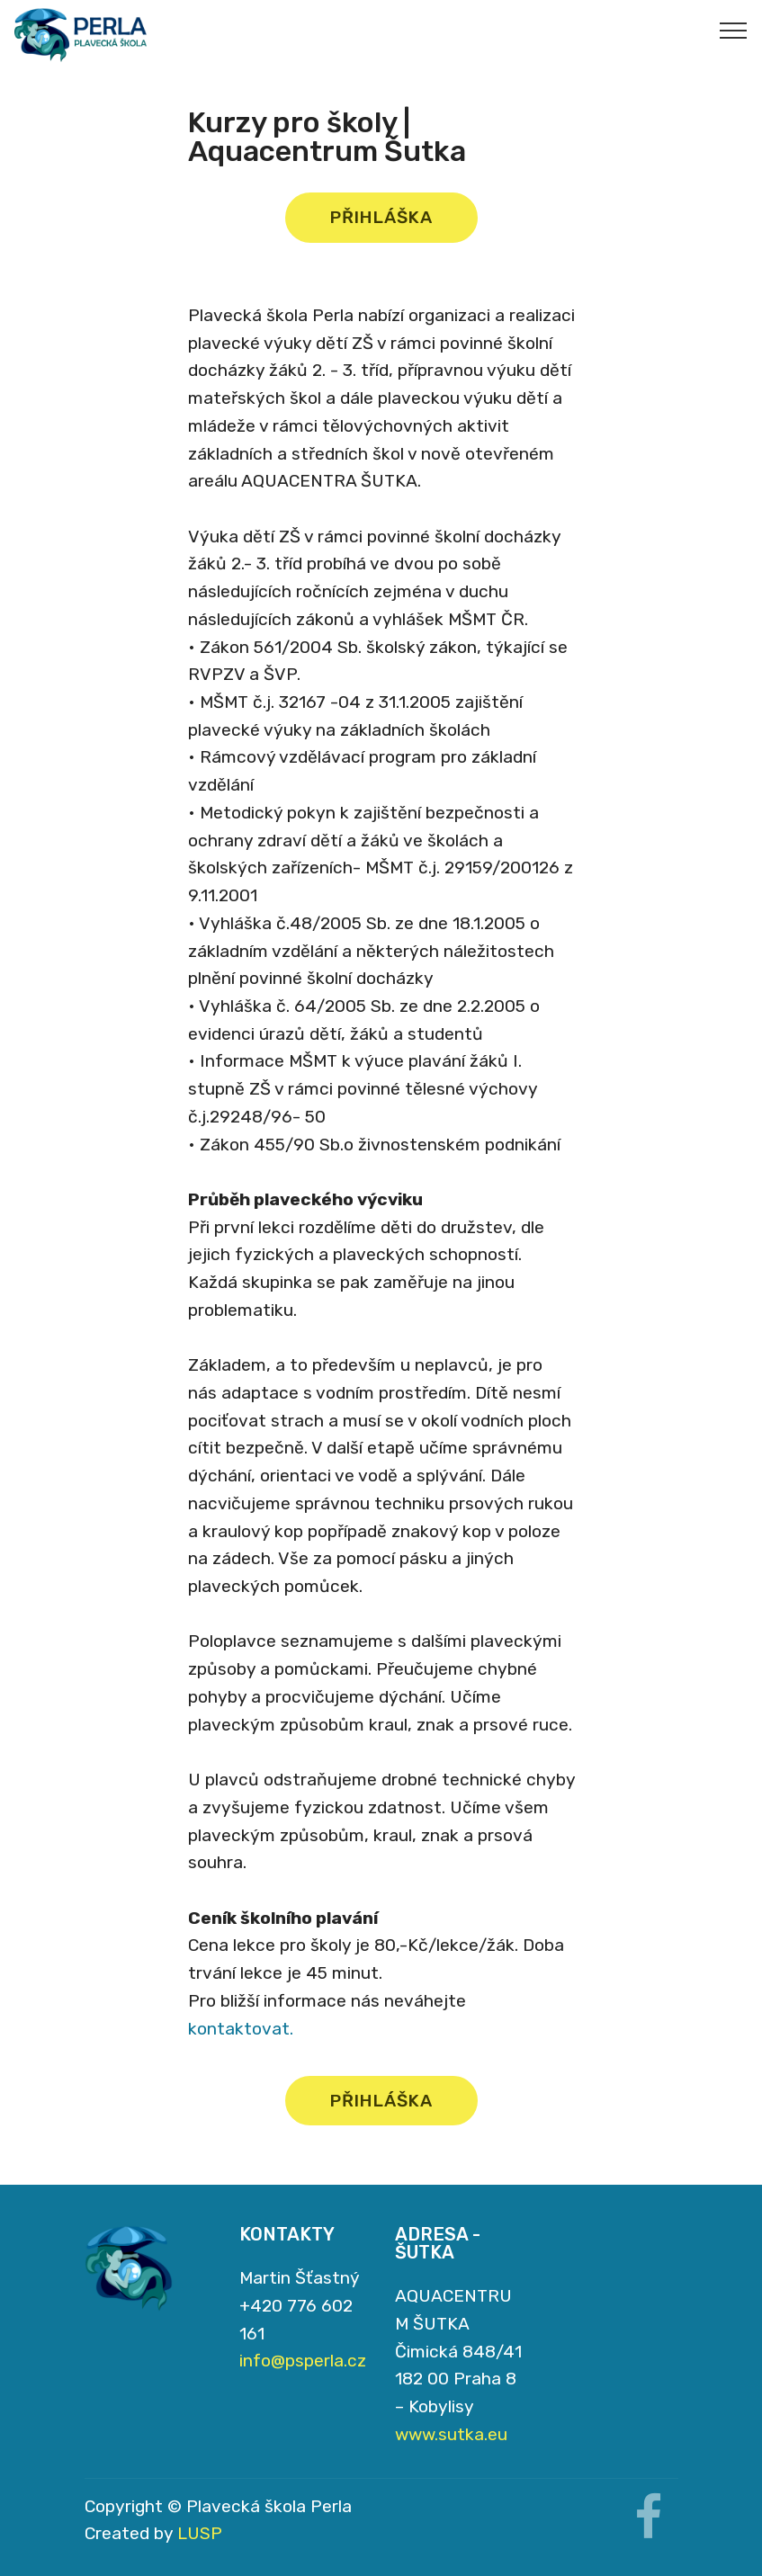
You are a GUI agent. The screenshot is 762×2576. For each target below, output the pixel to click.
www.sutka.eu (451, 2434)
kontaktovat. (240, 2028)
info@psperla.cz (302, 2360)
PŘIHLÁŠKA (381, 217)
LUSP (199, 2533)
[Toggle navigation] (734, 30)
